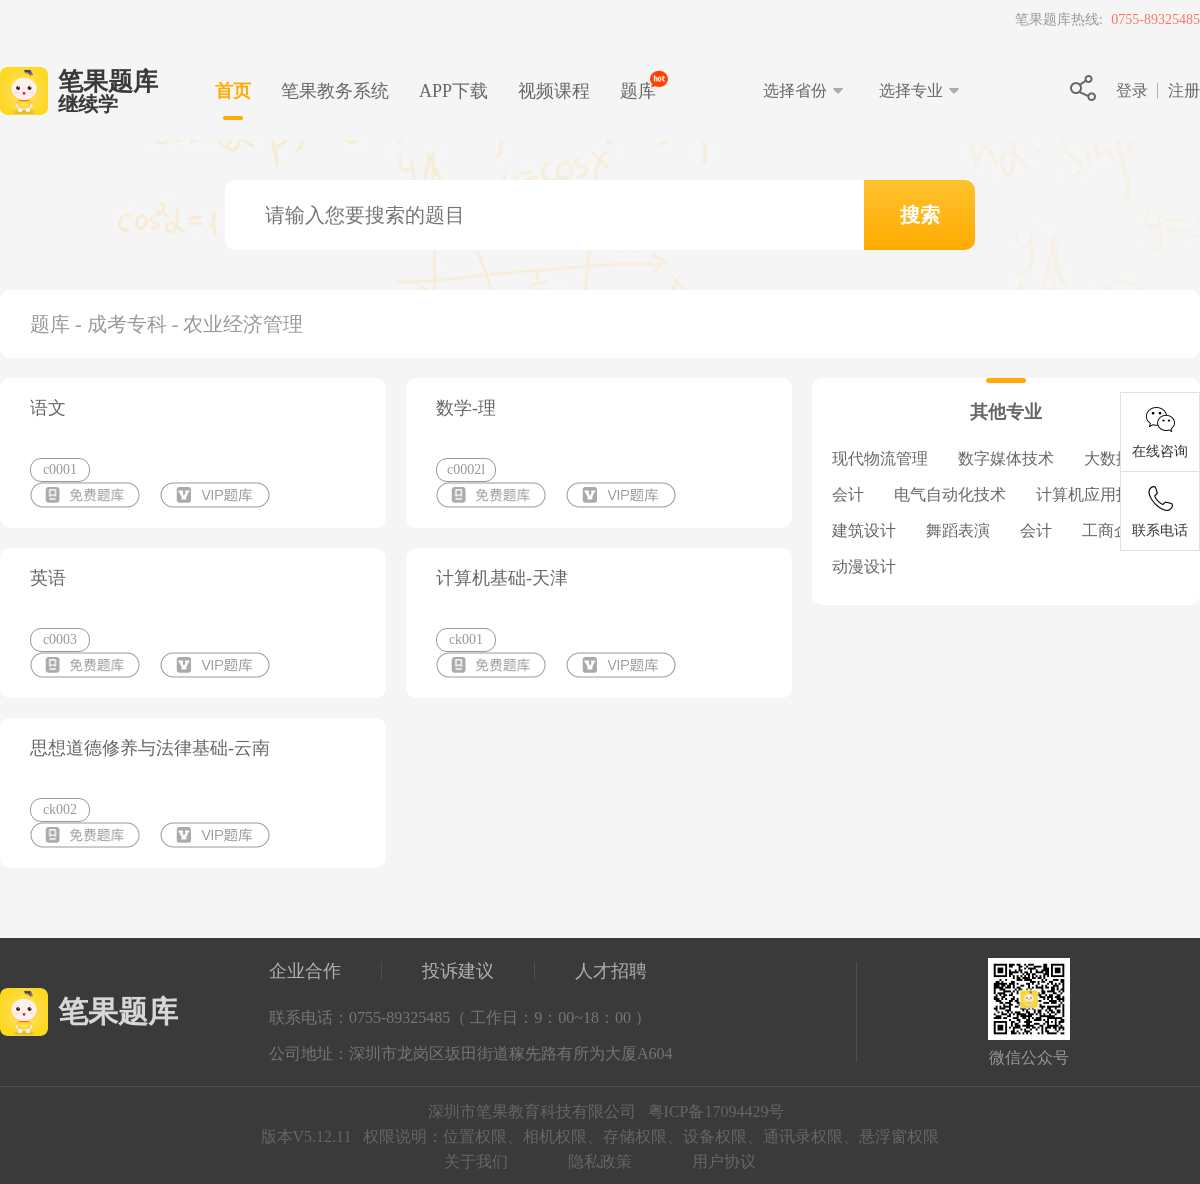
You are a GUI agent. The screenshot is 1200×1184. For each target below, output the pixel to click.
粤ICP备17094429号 (716, 1111)
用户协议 (724, 1161)
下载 (453, 91)
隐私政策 (600, 1161)
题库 (638, 91)
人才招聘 (611, 971)
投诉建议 (458, 971)
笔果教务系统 (335, 91)
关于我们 (476, 1161)
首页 (233, 91)
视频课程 (554, 91)
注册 (1184, 90)
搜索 (920, 215)
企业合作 (305, 971)
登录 (1132, 90)
